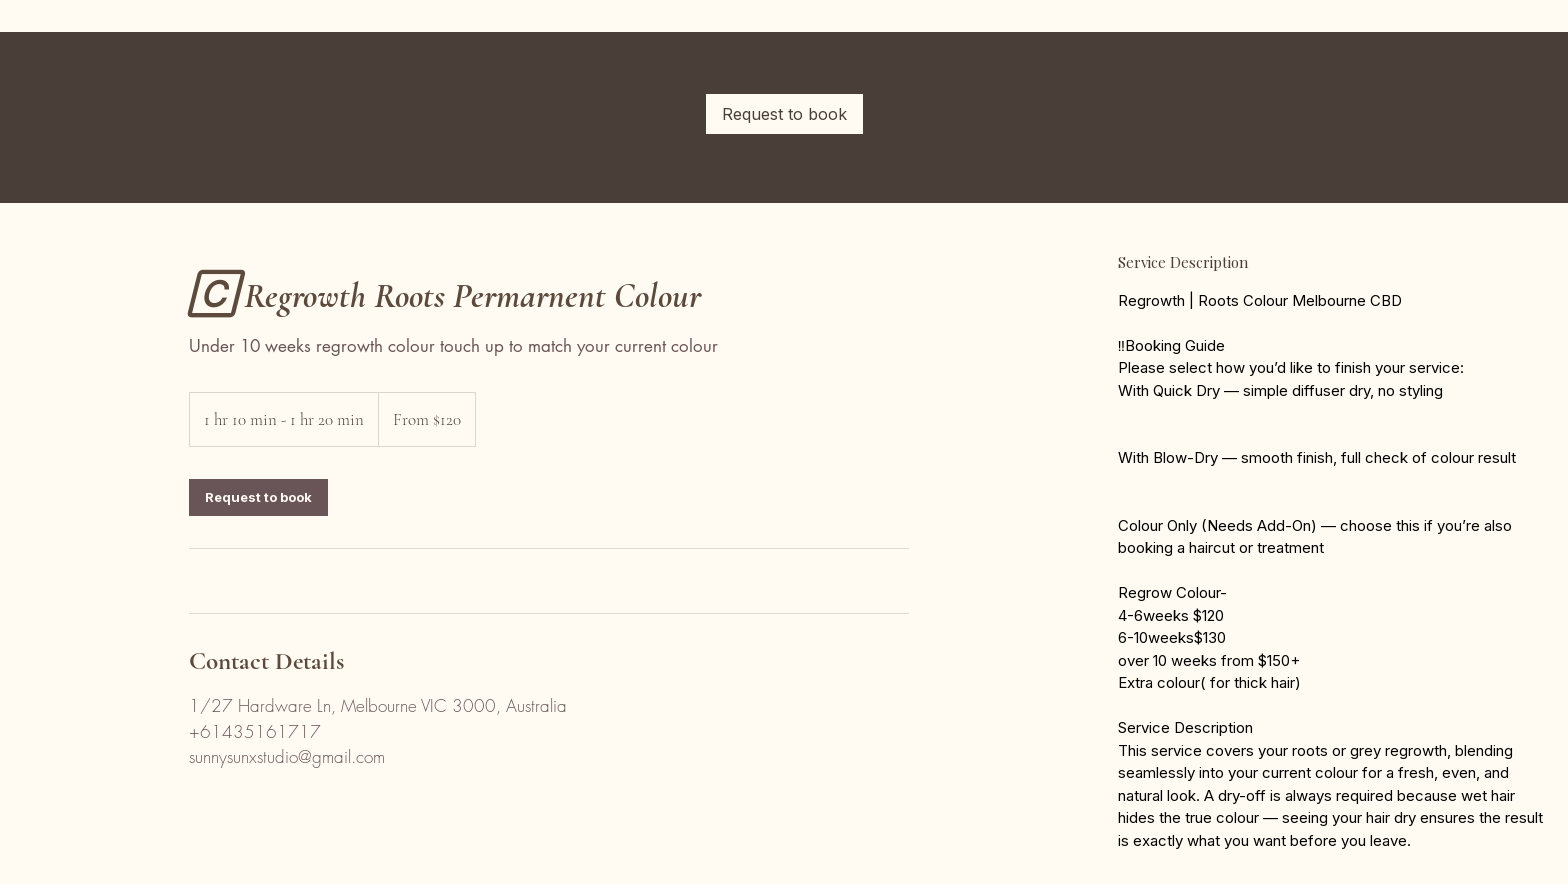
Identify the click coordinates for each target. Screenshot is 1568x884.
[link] (784, 114)
